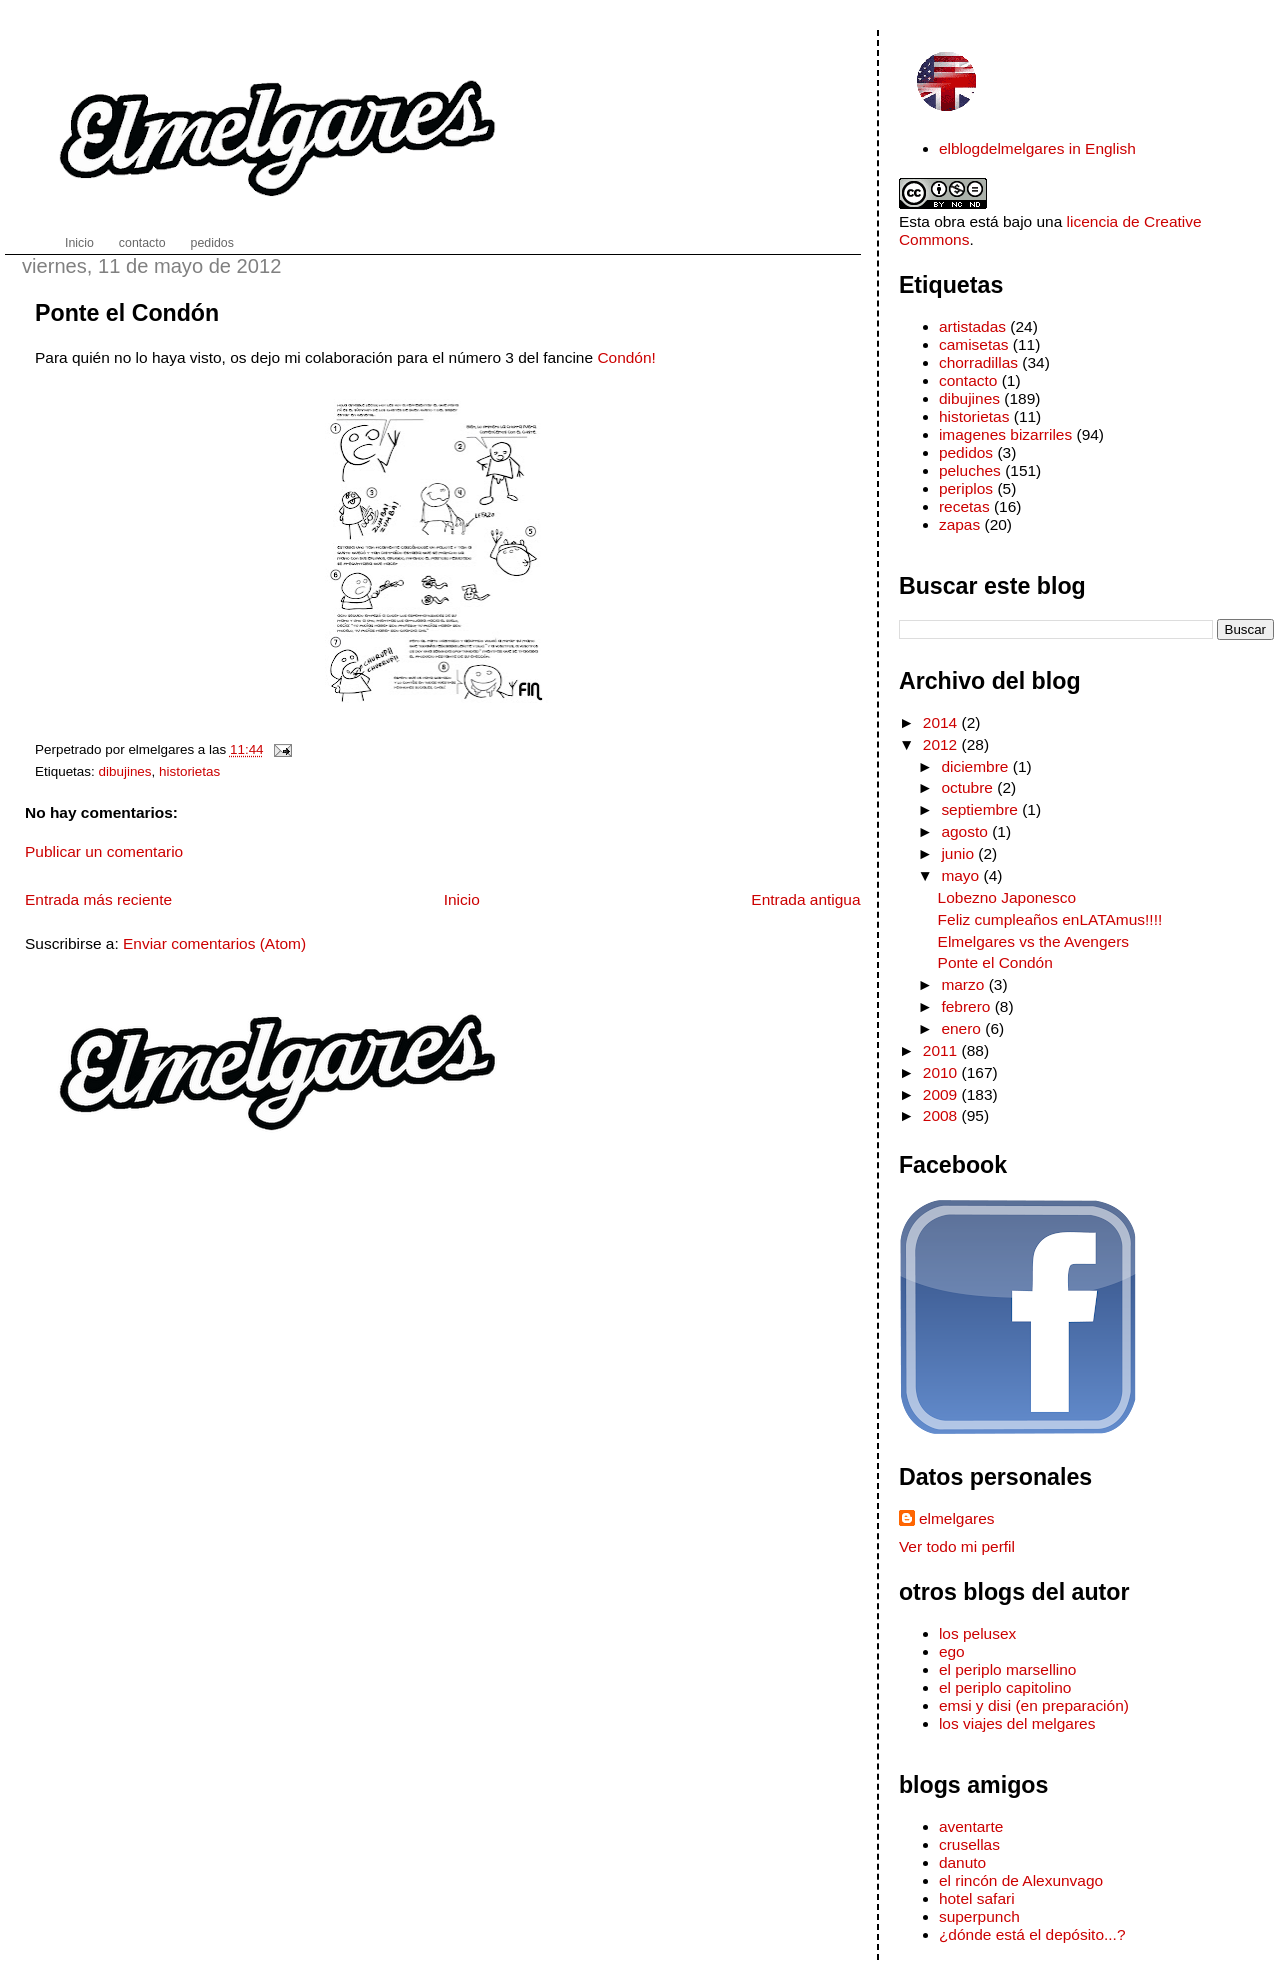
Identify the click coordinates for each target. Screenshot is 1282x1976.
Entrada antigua (805, 899)
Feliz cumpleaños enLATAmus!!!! (1050, 919)
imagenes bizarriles (1005, 434)
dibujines (125, 771)
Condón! (626, 357)
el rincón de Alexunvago (1021, 1880)
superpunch (979, 1916)
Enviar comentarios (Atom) (214, 943)
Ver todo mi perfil (957, 1546)
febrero (967, 1006)
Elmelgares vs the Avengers (1033, 941)
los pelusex (977, 1633)
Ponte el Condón (127, 313)
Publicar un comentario (104, 851)
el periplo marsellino (1008, 1669)
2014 (942, 722)
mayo (962, 875)
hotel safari (977, 1898)
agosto (966, 831)
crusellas (969, 1844)
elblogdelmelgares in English (1037, 148)
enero (963, 1028)
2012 (942, 744)
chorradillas (978, 362)
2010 (942, 1072)
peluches (970, 470)
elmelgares (957, 1518)
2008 (942, 1115)
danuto (962, 1862)
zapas (959, 524)
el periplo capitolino (1005, 1687)
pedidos (966, 452)
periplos (966, 488)
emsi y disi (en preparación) (1034, 1705)
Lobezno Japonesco (1007, 897)
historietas (189, 771)
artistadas (972, 326)
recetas (964, 506)
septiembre (981, 809)
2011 (942, 1050)
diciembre (976, 766)
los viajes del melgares (1017, 1723)
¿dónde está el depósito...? (1032, 1934)
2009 (942, 1094)
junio (959, 853)
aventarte (971, 1826)
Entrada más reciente (98, 899)
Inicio (462, 899)
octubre (969, 787)
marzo (964, 984)
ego (952, 1651)
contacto (968, 380)
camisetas (974, 344)
